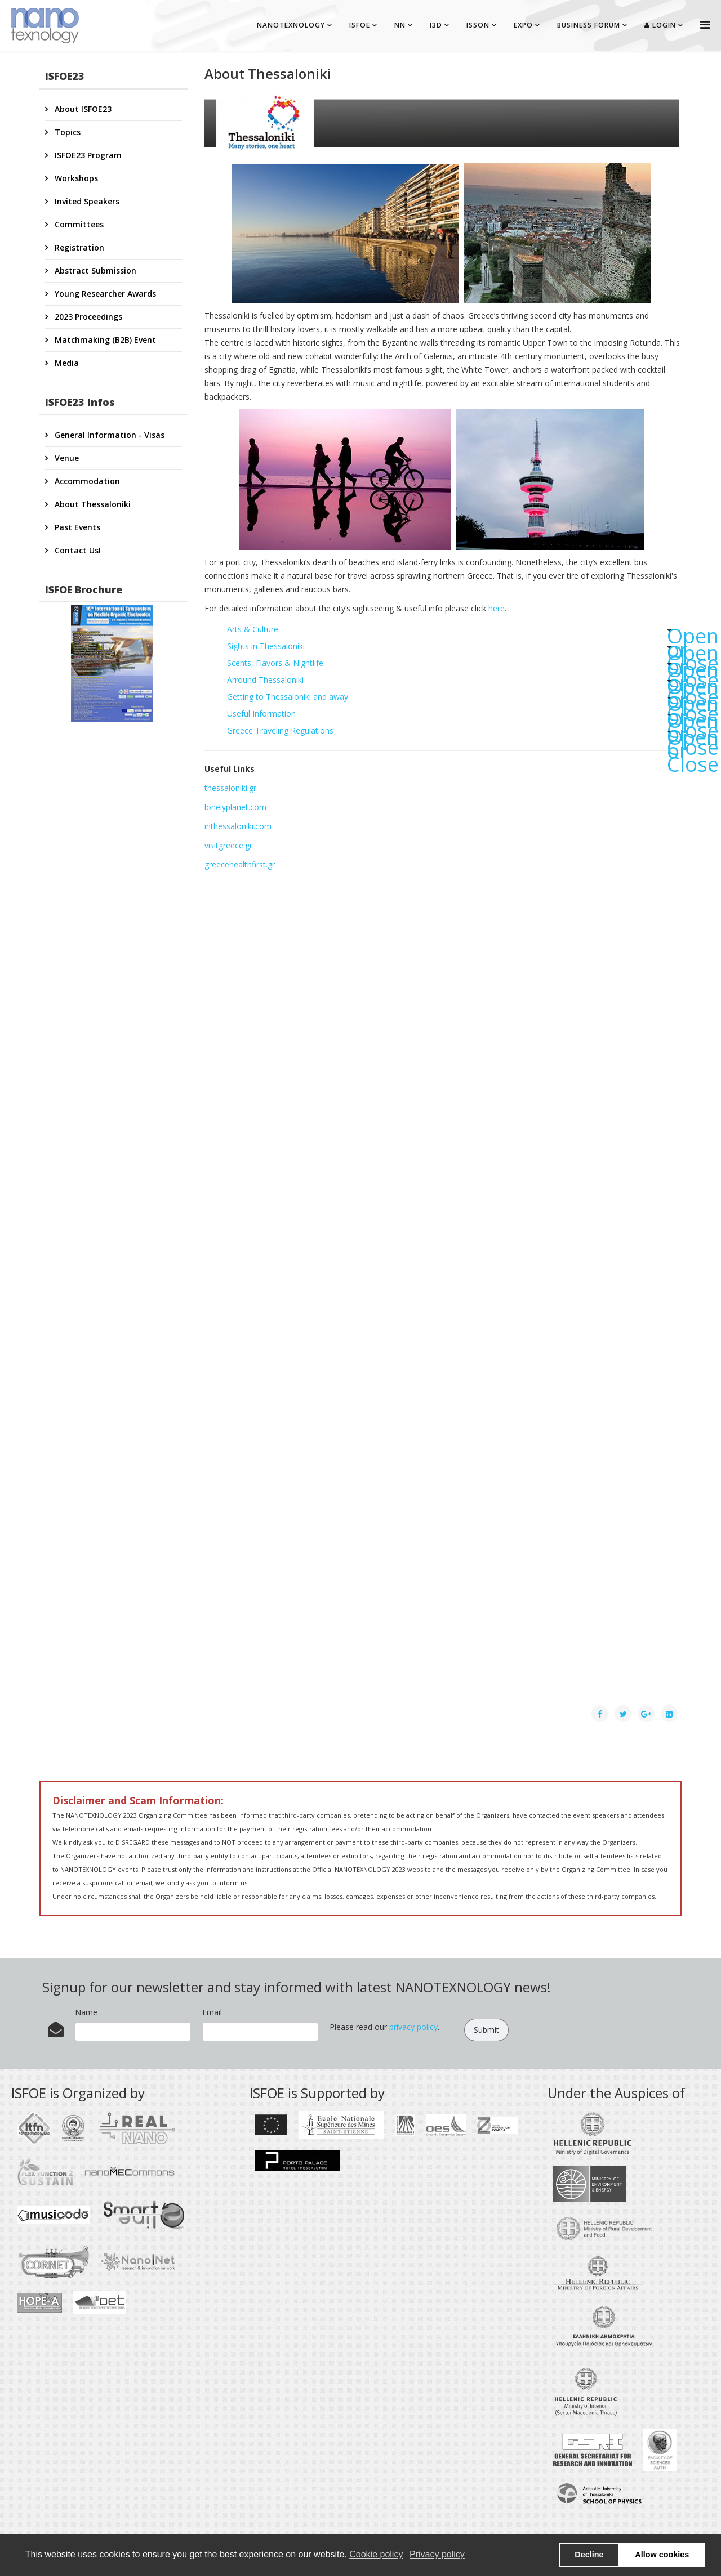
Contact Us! (76, 550)
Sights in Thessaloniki (454, 648)
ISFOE (359, 25)
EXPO (523, 25)
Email (212, 2012)
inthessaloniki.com (238, 826)
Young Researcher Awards (104, 293)
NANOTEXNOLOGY (291, 25)
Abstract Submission (94, 270)
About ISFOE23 (82, 109)
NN (400, 25)
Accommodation (86, 481)
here (496, 608)
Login (660, 25)
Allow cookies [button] (662, 2554)
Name (86, 2012)
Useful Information (454, 715)
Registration (78, 247)
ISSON (477, 25)
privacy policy (413, 2027)
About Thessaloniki (91, 504)
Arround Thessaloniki (454, 681)
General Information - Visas (108, 435)
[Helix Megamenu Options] (705, 24)
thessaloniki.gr (230, 787)
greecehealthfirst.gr (239, 864)
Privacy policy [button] (437, 2554)
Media (65, 362)
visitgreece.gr (228, 845)
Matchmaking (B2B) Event (104, 339)
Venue (65, 458)
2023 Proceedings (87, 316)
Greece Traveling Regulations (454, 732)
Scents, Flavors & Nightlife (454, 665)
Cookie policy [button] (376, 2554)
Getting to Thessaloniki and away (454, 698)
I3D (436, 25)
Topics (66, 132)
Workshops (75, 178)
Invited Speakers (85, 201)
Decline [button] (589, 2554)
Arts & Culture (454, 631)
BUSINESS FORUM (588, 25)
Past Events (76, 527)
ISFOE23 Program (87, 155)
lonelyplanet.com (235, 807)
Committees (78, 224)
